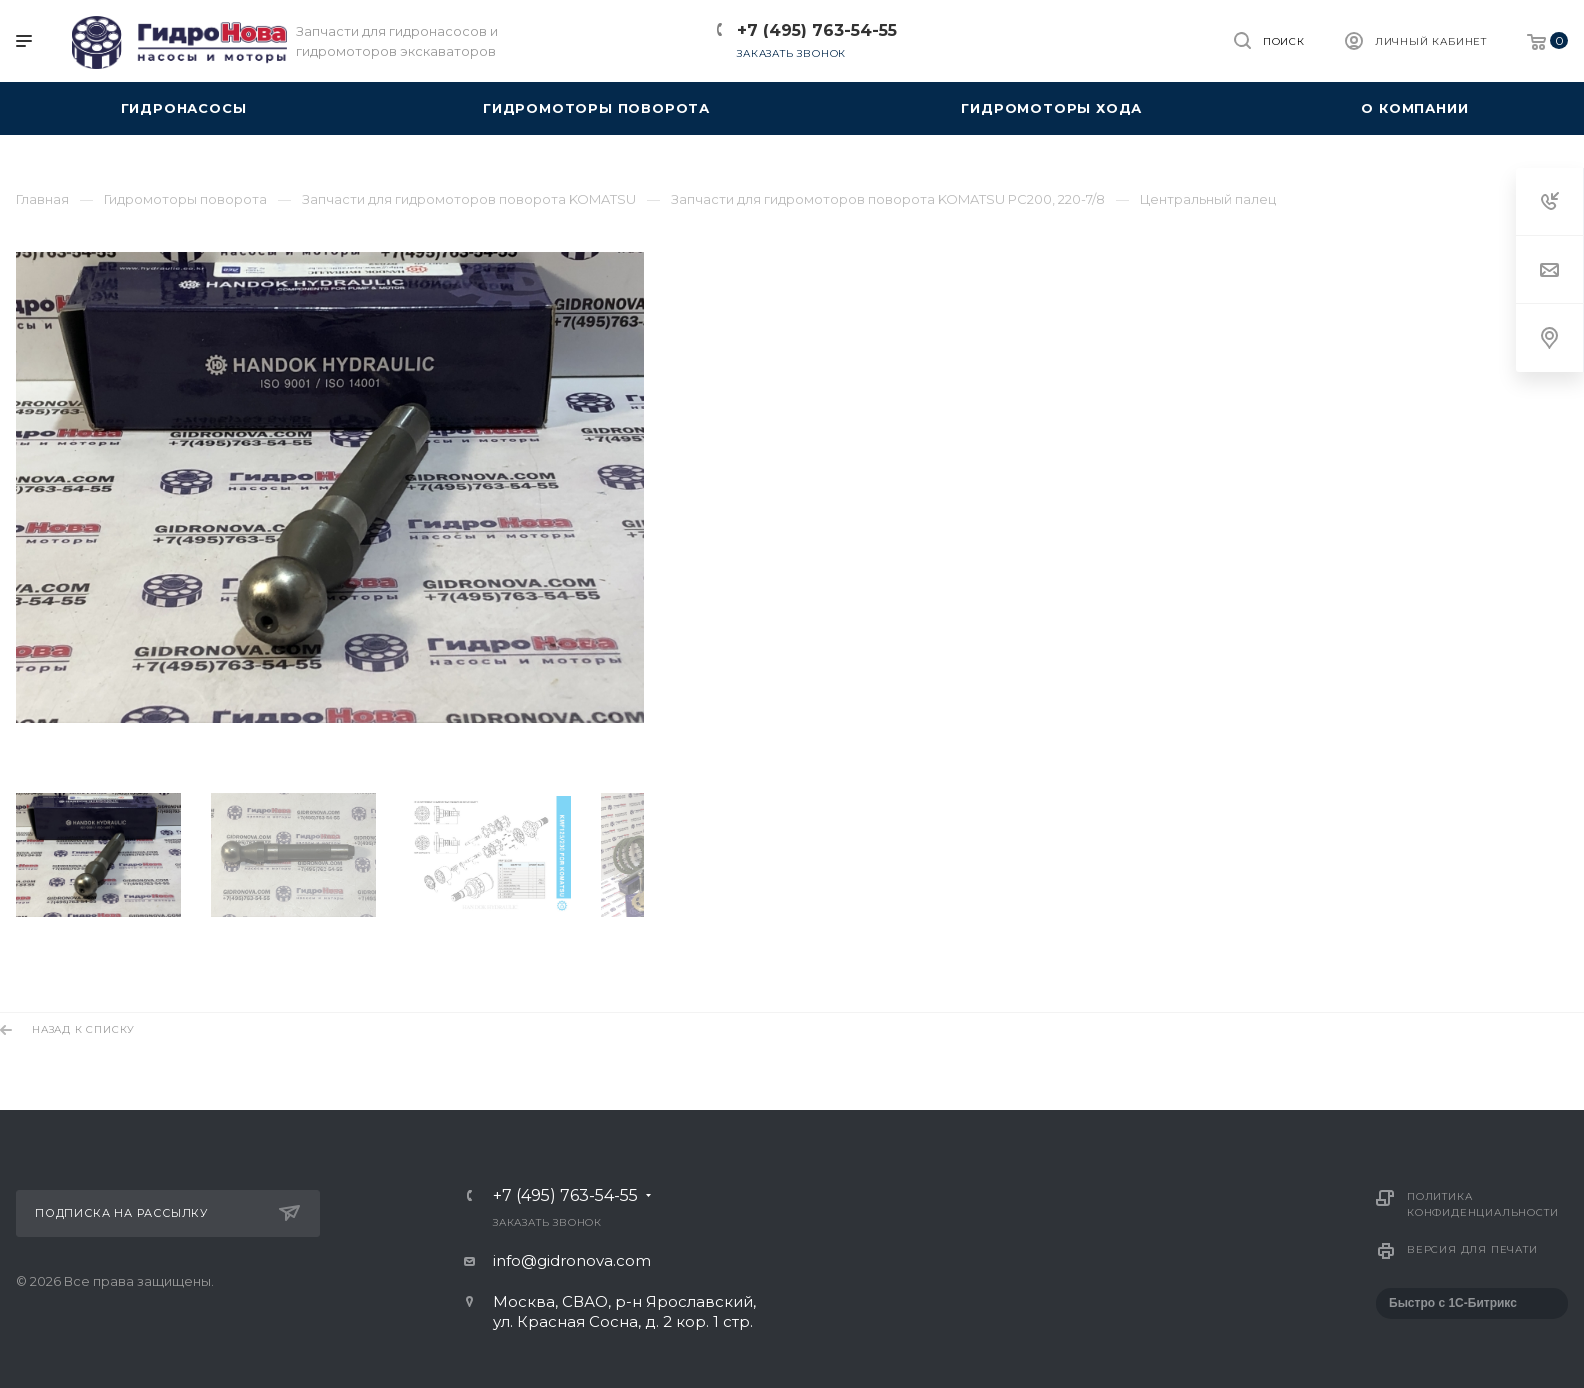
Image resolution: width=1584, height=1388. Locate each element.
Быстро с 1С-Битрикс (1453, 1303)
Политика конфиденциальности (1482, 1204)
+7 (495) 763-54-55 (817, 30)
